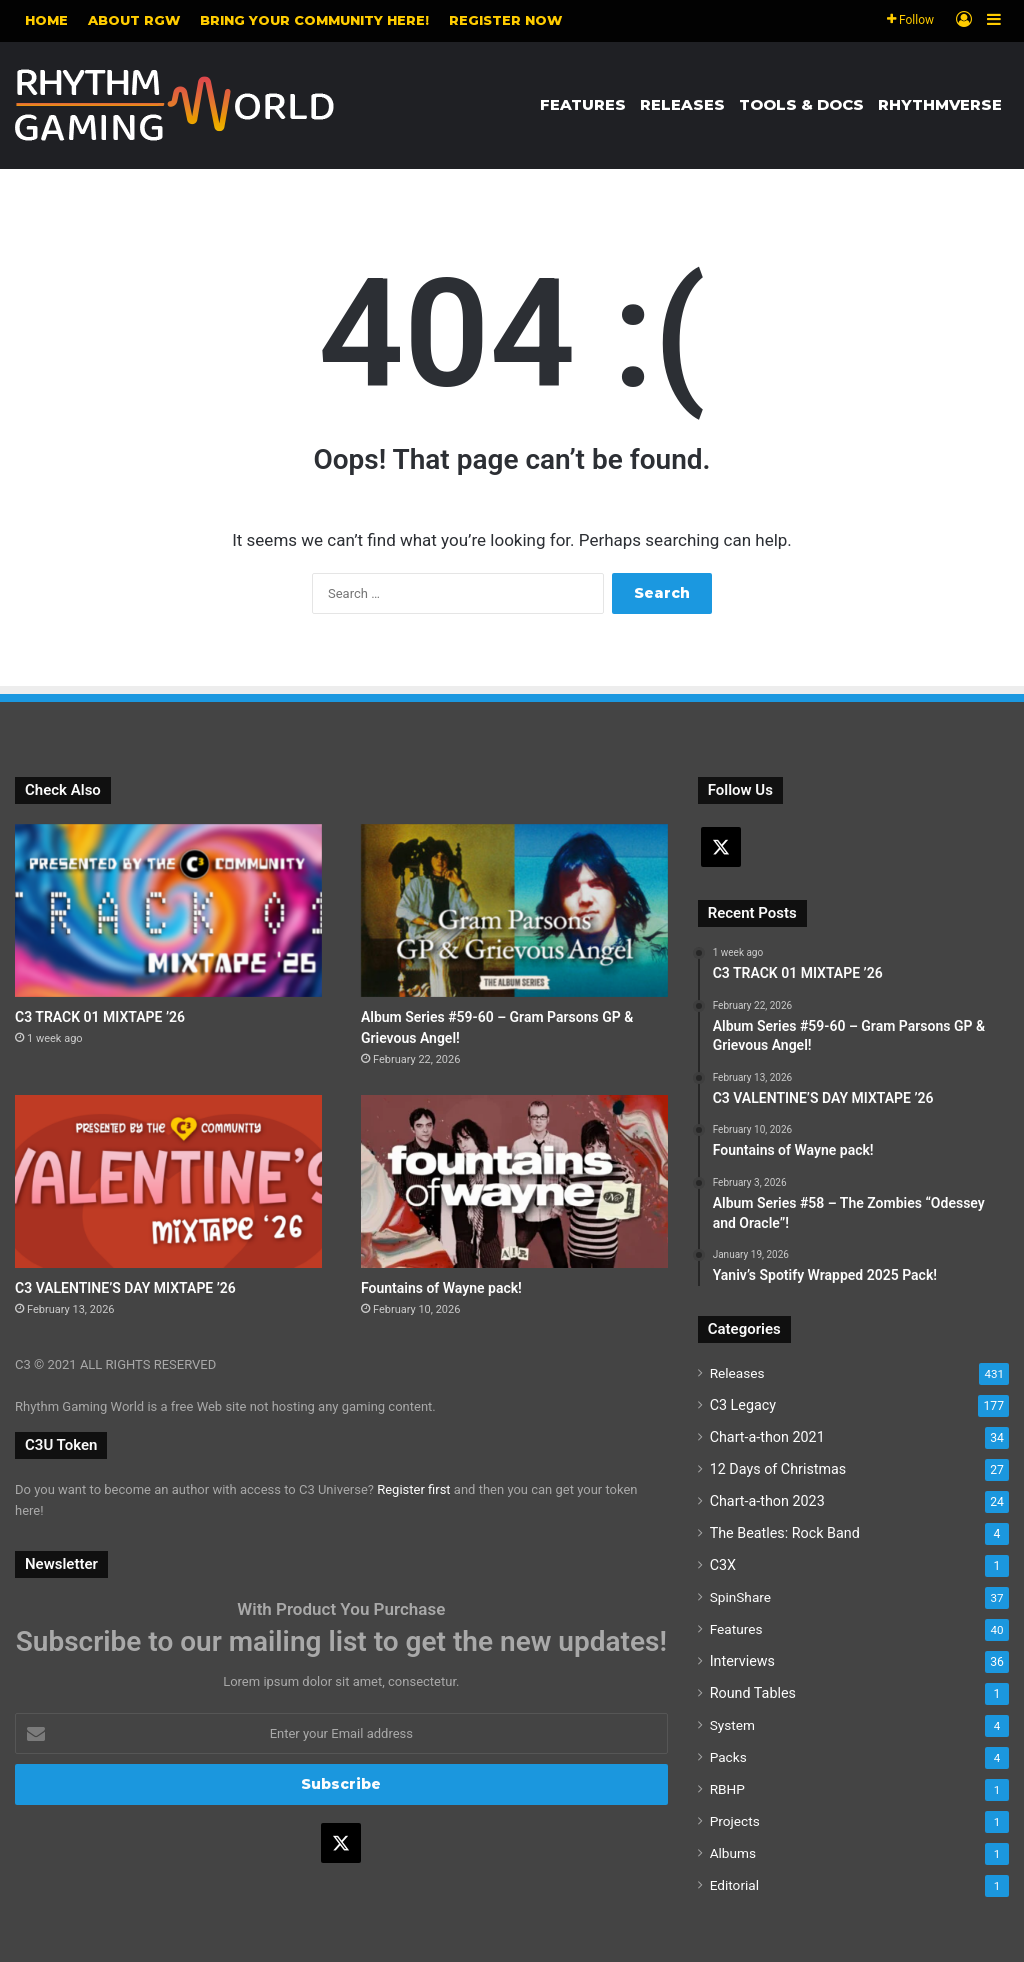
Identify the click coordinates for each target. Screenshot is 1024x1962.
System (732, 1725)
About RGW (134, 20)
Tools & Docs (801, 104)
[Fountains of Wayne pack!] (514, 1181)
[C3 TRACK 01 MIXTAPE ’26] (168, 910)
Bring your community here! (314, 20)
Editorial (734, 1885)
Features (583, 104)
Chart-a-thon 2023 (767, 1501)
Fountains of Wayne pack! (441, 1288)
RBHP (727, 1789)
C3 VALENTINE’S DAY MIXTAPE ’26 (125, 1288)
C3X (723, 1565)
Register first (413, 1489)
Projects (735, 1821)
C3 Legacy (743, 1405)
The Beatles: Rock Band (785, 1533)
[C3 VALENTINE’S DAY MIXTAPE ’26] (168, 1181)
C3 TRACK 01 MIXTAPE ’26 (100, 1017)
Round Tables (753, 1693)
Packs (728, 1757)
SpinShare (740, 1597)
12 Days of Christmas (778, 1469)
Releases (682, 104)
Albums (733, 1853)
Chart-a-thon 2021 (767, 1437)
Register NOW (505, 20)
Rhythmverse (940, 104)
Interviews (742, 1661)
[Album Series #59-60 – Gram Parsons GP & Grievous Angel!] (514, 910)
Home (46, 20)
